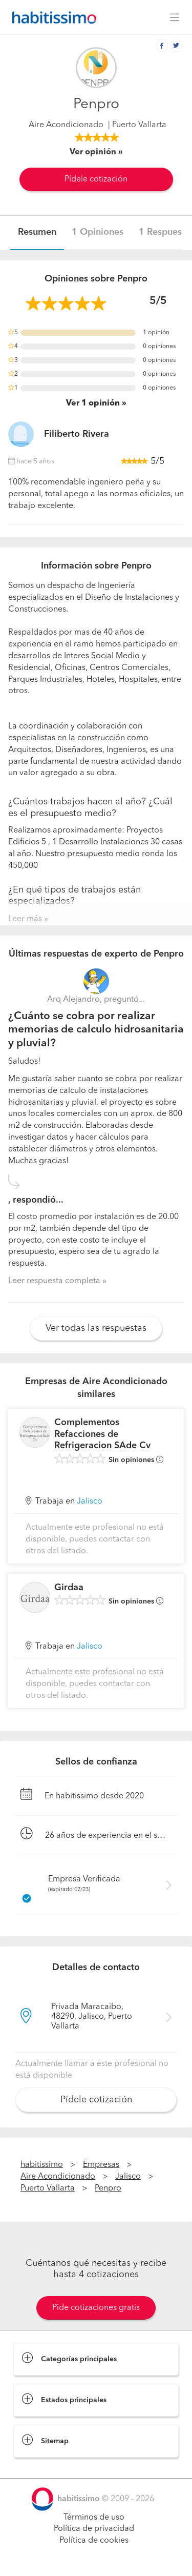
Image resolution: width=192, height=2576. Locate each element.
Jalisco (89, 1501)
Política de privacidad (94, 2529)
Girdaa (68, 1587)
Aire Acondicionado (66, 125)
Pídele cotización (96, 179)
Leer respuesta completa (54, 1281)
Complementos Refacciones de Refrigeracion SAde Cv (102, 1434)
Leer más (25, 919)
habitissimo (41, 2165)
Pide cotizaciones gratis (96, 2308)
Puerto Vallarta (47, 2188)
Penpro (108, 2188)
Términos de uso (93, 2517)
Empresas (101, 2165)
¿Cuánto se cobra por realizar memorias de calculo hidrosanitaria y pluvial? (96, 1030)
